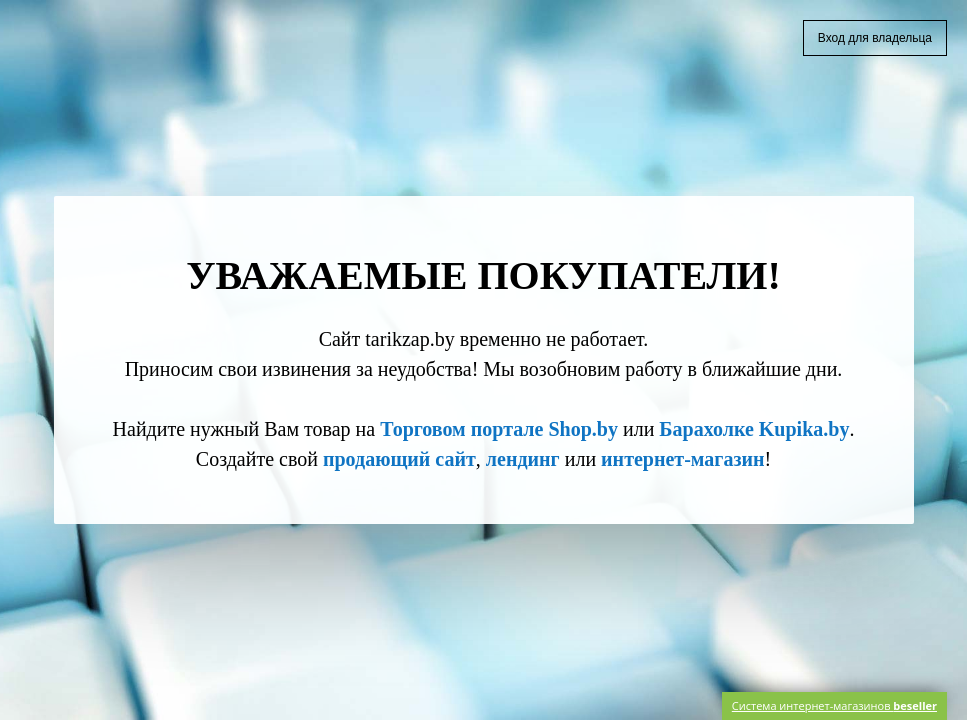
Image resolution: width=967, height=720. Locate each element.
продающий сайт (399, 459)
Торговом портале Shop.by (499, 429)
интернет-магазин (682, 459)
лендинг (523, 459)
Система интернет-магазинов (834, 705)
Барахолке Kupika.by (754, 429)
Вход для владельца (875, 38)
